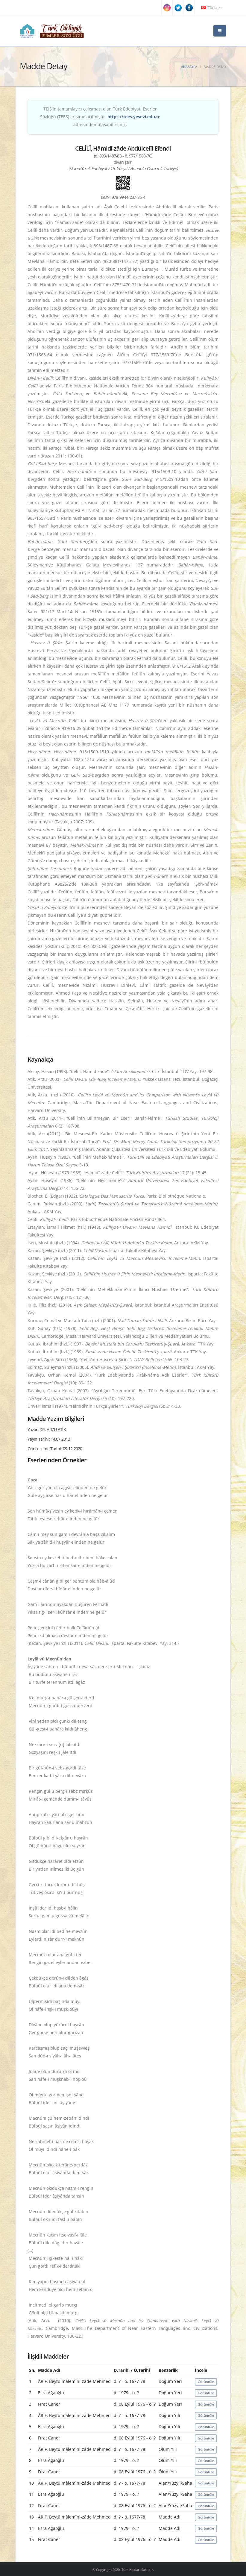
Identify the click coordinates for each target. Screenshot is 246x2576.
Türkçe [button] (211, 7)
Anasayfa (189, 66)
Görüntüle (206, 2381)
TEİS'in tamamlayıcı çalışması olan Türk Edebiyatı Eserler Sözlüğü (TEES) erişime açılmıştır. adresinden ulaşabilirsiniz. (100, 116)
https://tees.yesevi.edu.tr (133, 116)
